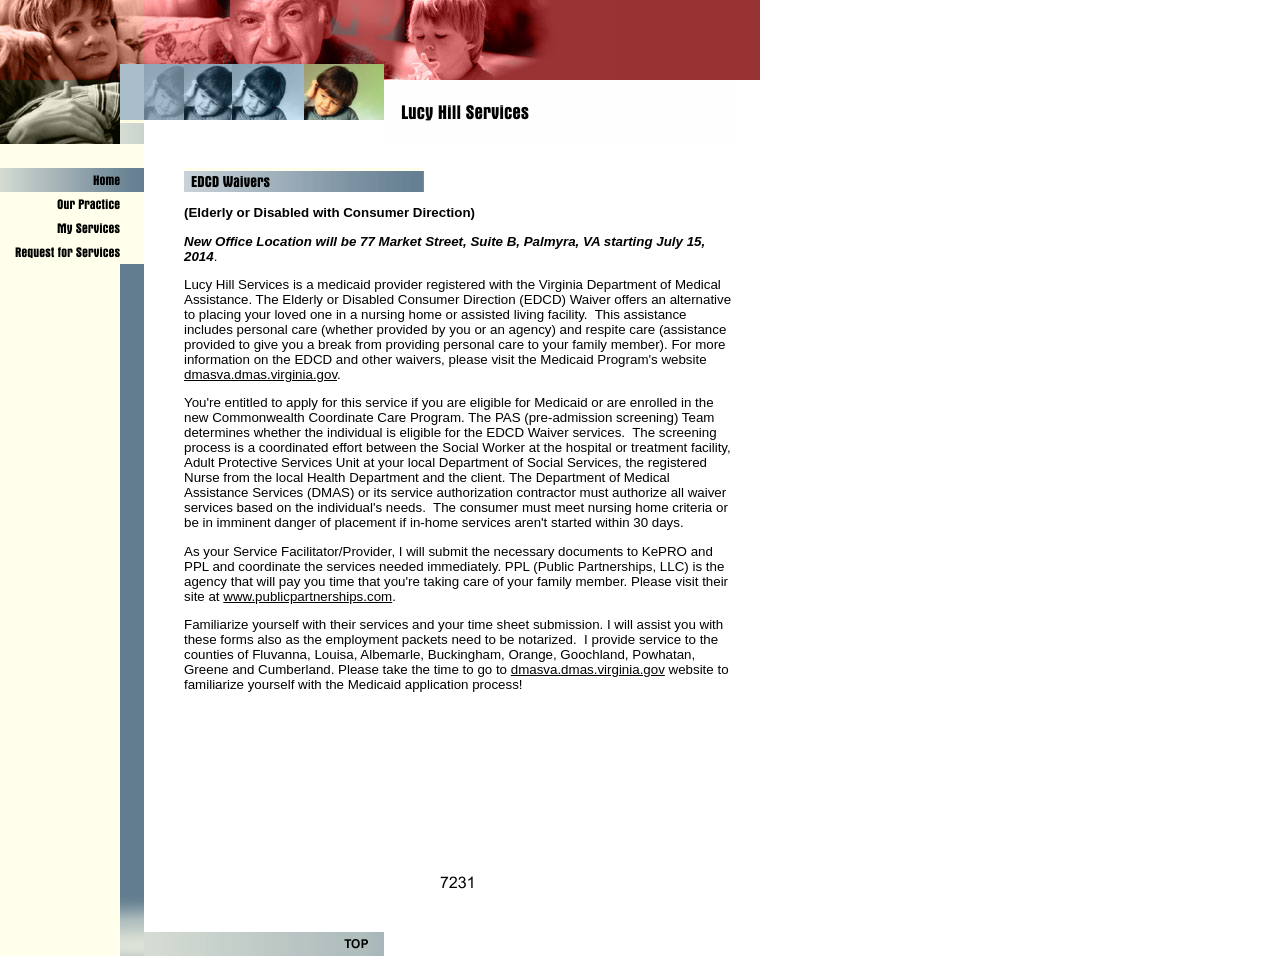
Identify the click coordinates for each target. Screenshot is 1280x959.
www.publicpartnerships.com (307, 596)
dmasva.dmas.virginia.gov (260, 374)
